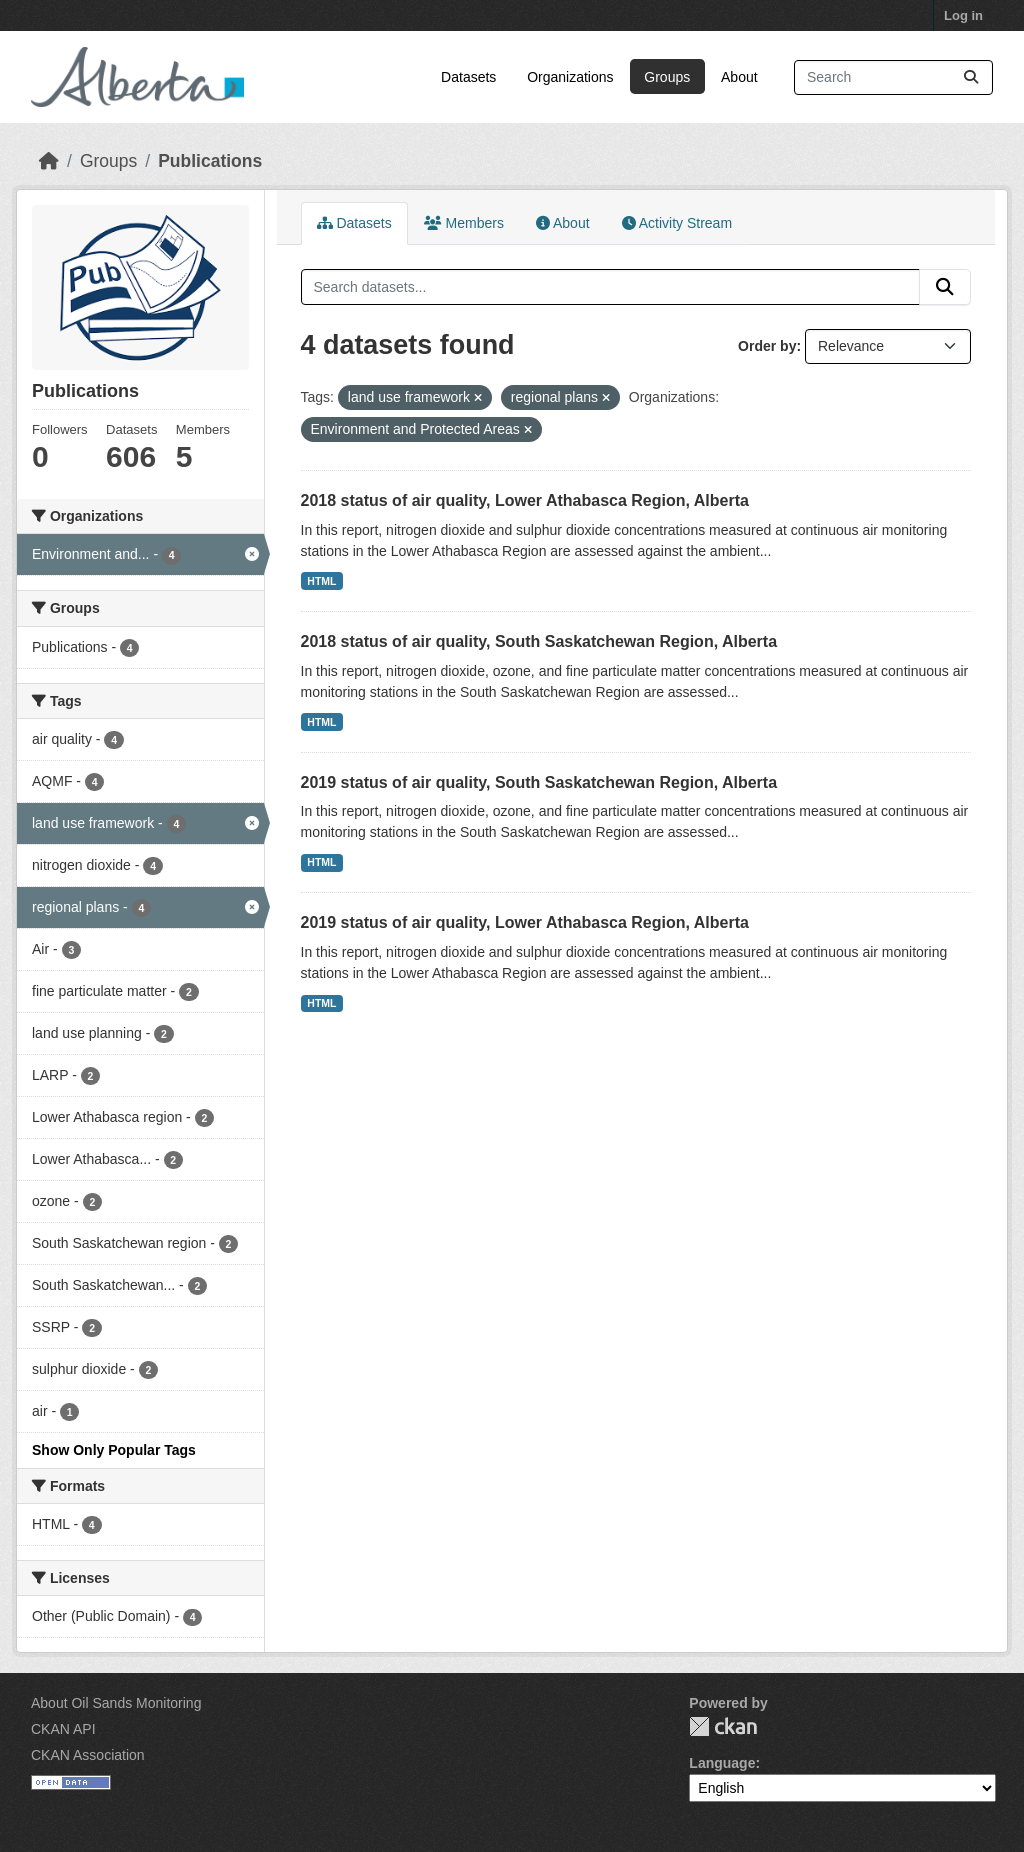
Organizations (570, 77)
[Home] (49, 161)
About (739, 77)
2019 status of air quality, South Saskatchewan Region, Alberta (539, 782)
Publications (210, 161)
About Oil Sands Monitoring (116, 1703)
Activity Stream (677, 223)
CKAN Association (88, 1755)
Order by (767, 346)
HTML (321, 581)
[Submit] (971, 77)
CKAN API (63, 1729)
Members (464, 223)
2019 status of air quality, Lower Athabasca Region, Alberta (525, 922)
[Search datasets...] (893, 77)
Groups (667, 77)
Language (722, 1763)
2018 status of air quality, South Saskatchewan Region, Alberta (539, 641)
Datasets (468, 77)
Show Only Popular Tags (114, 1450)
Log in (963, 15)
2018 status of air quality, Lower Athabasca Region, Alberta (525, 500)
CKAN (723, 1726)
